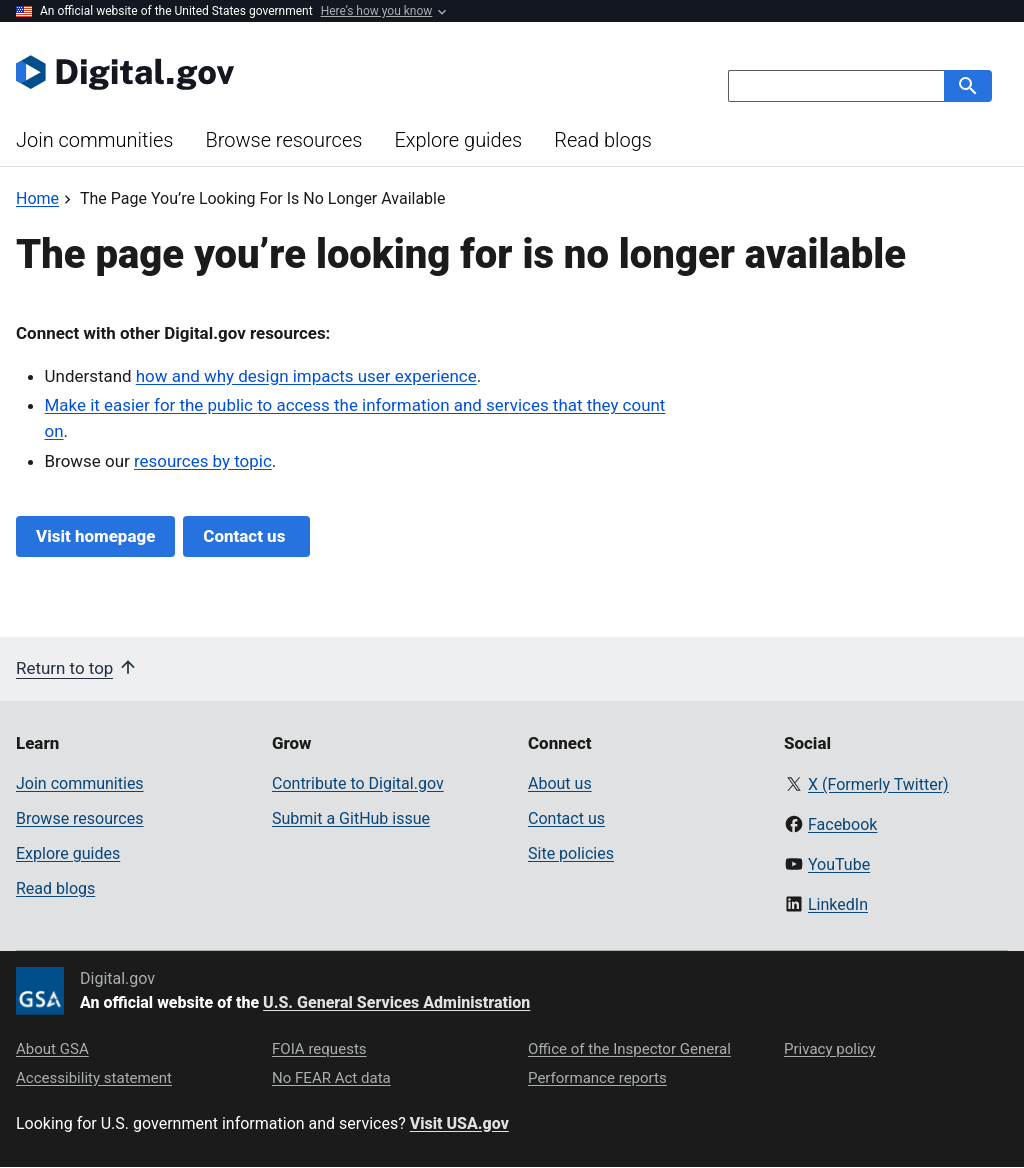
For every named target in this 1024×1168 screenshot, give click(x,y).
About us (560, 783)
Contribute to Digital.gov (358, 783)
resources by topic (203, 461)
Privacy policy (830, 1049)
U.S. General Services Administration (396, 1002)
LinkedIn (838, 904)
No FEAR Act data (331, 1078)
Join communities (94, 140)
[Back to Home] (37, 198)
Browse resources (283, 140)
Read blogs (603, 140)
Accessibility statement (94, 1078)
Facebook (842, 824)
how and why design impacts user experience (306, 376)
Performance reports (597, 1078)
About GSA (52, 1049)
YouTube (839, 864)
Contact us (246, 536)
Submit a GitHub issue (351, 818)
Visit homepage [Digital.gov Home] (95, 536)
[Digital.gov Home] (264, 72)
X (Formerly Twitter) (878, 784)
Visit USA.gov (459, 1123)
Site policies (571, 853)
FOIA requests (319, 1049)
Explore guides (458, 140)
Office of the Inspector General (629, 1049)
